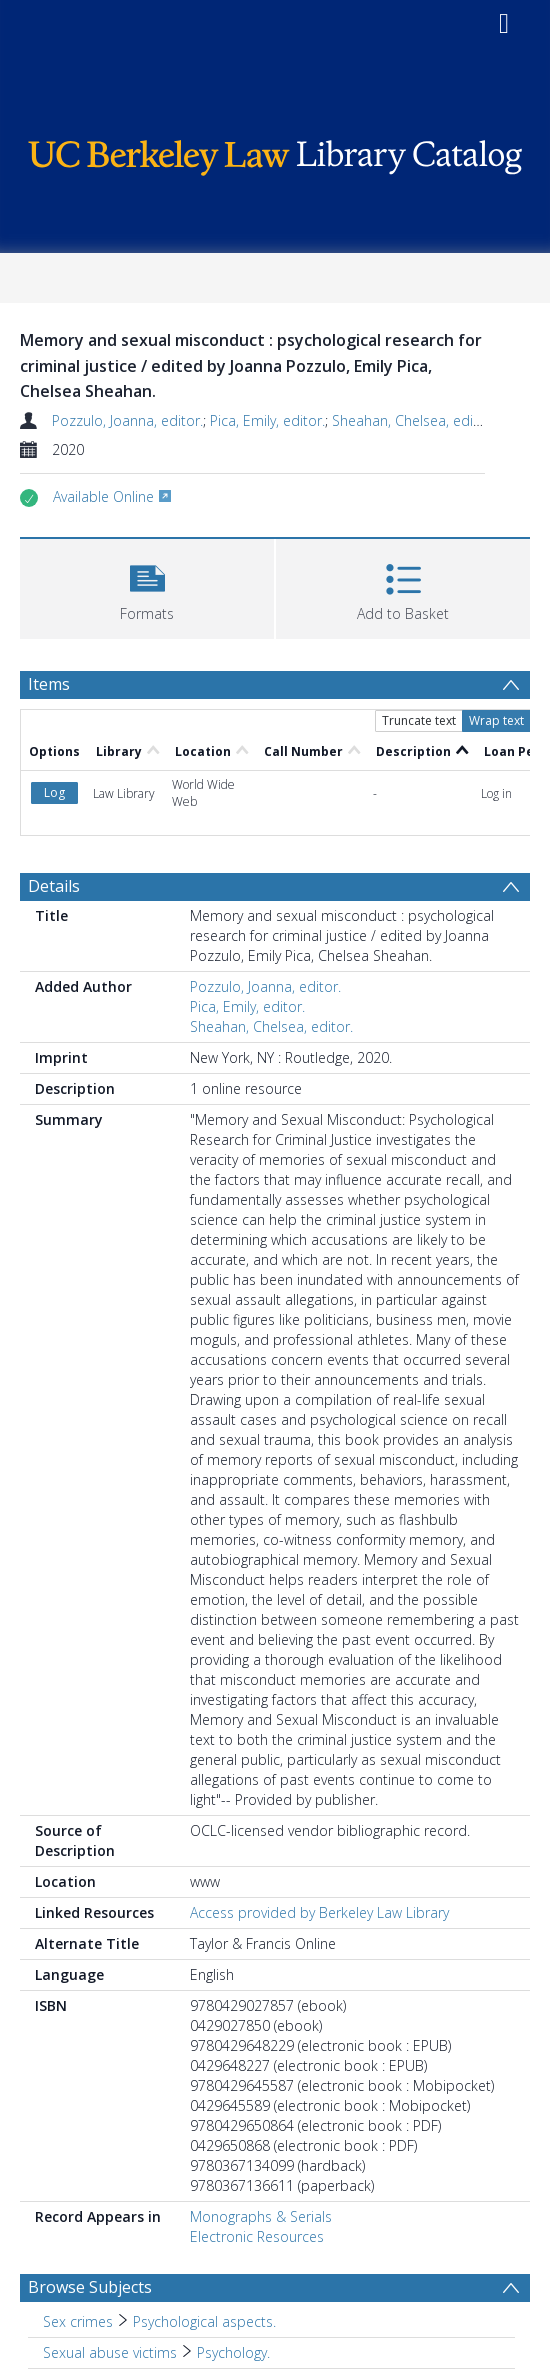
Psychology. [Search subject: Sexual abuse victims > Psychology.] (233, 2352)
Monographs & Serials (261, 2216)
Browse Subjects (90, 2287)
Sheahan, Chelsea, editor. (413, 420)
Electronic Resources (257, 2236)
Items (49, 684)
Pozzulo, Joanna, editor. (127, 420)
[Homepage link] (275, 152)
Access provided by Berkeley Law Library (319, 1912)
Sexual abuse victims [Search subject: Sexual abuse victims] (110, 2352)
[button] (147, 586)
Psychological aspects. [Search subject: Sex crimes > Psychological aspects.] (204, 2321)
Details (54, 886)
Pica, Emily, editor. (267, 420)
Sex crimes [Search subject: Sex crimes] (78, 2321)
